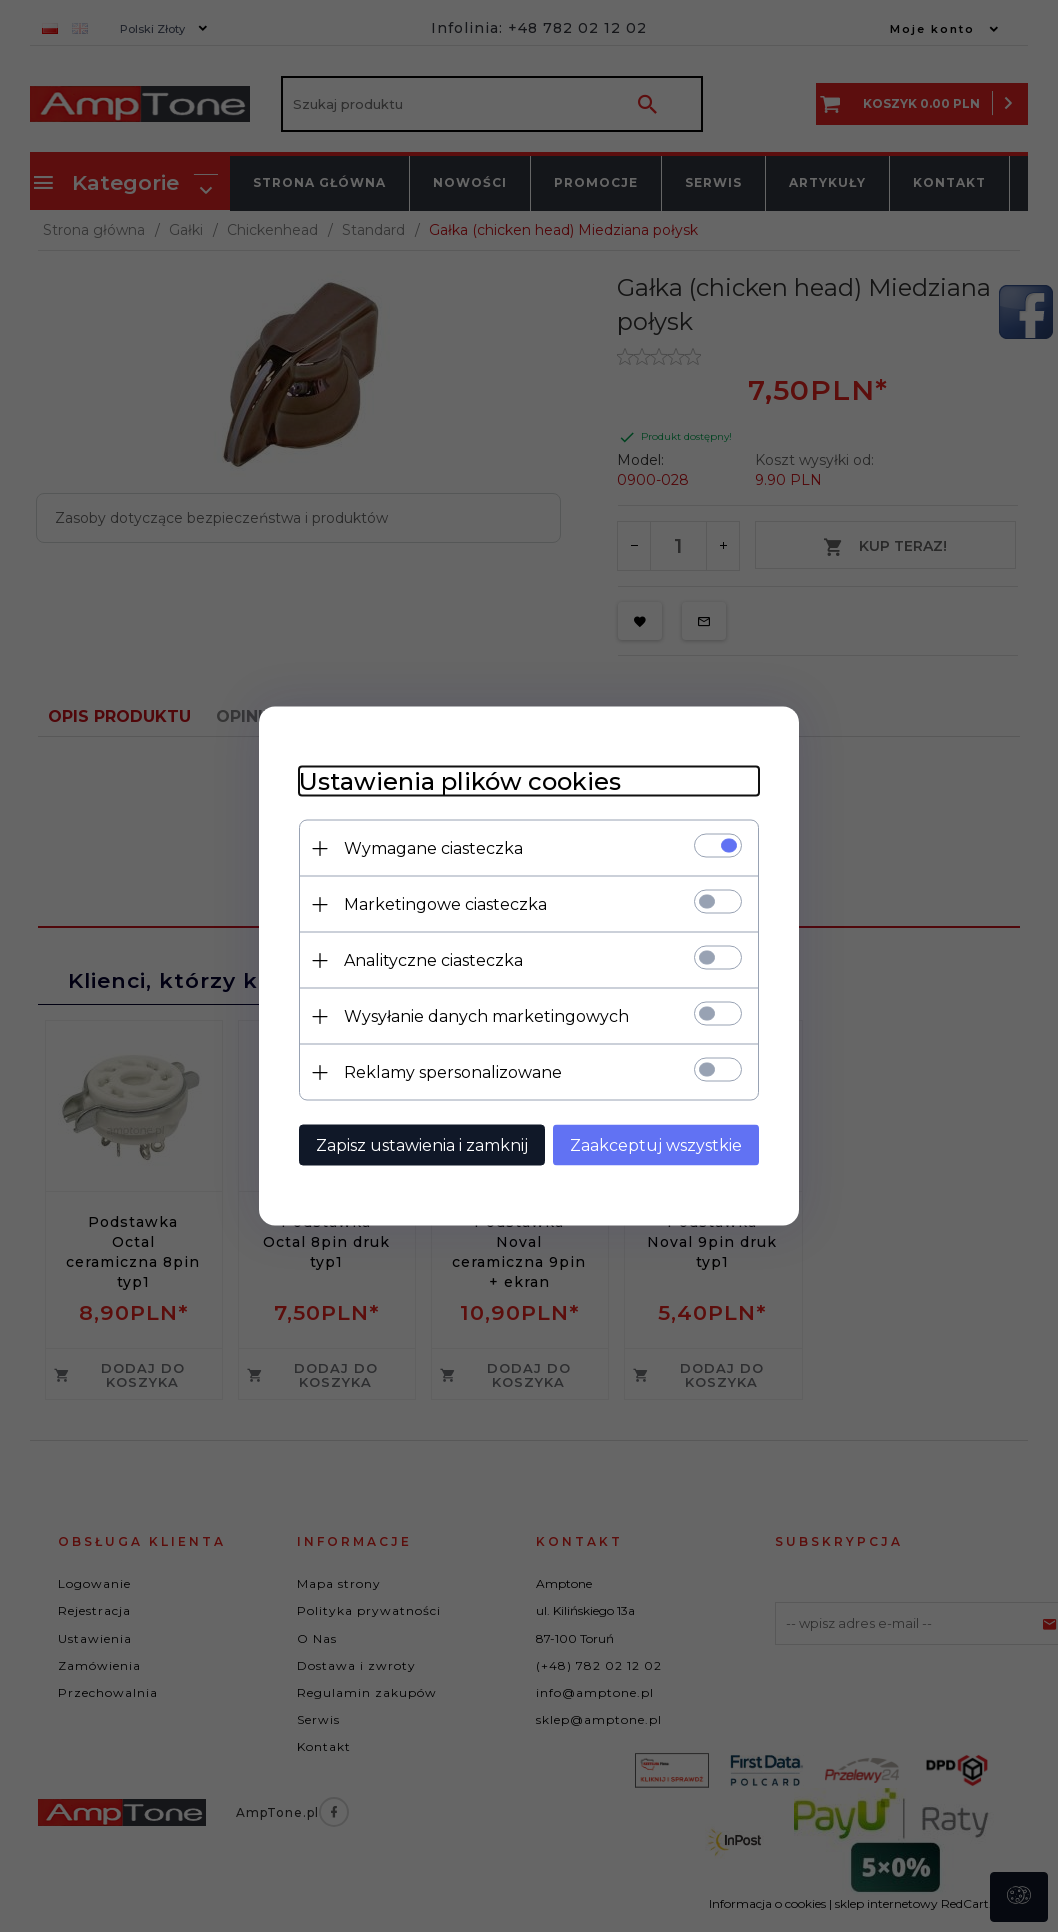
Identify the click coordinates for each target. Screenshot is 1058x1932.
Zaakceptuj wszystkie (656, 1145)
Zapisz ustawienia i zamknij (422, 1145)
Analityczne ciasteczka (433, 960)
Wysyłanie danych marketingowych (486, 1016)
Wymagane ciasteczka (433, 848)
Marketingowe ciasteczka (445, 904)
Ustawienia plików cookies (460, 781)
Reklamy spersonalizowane (453, 1072)
